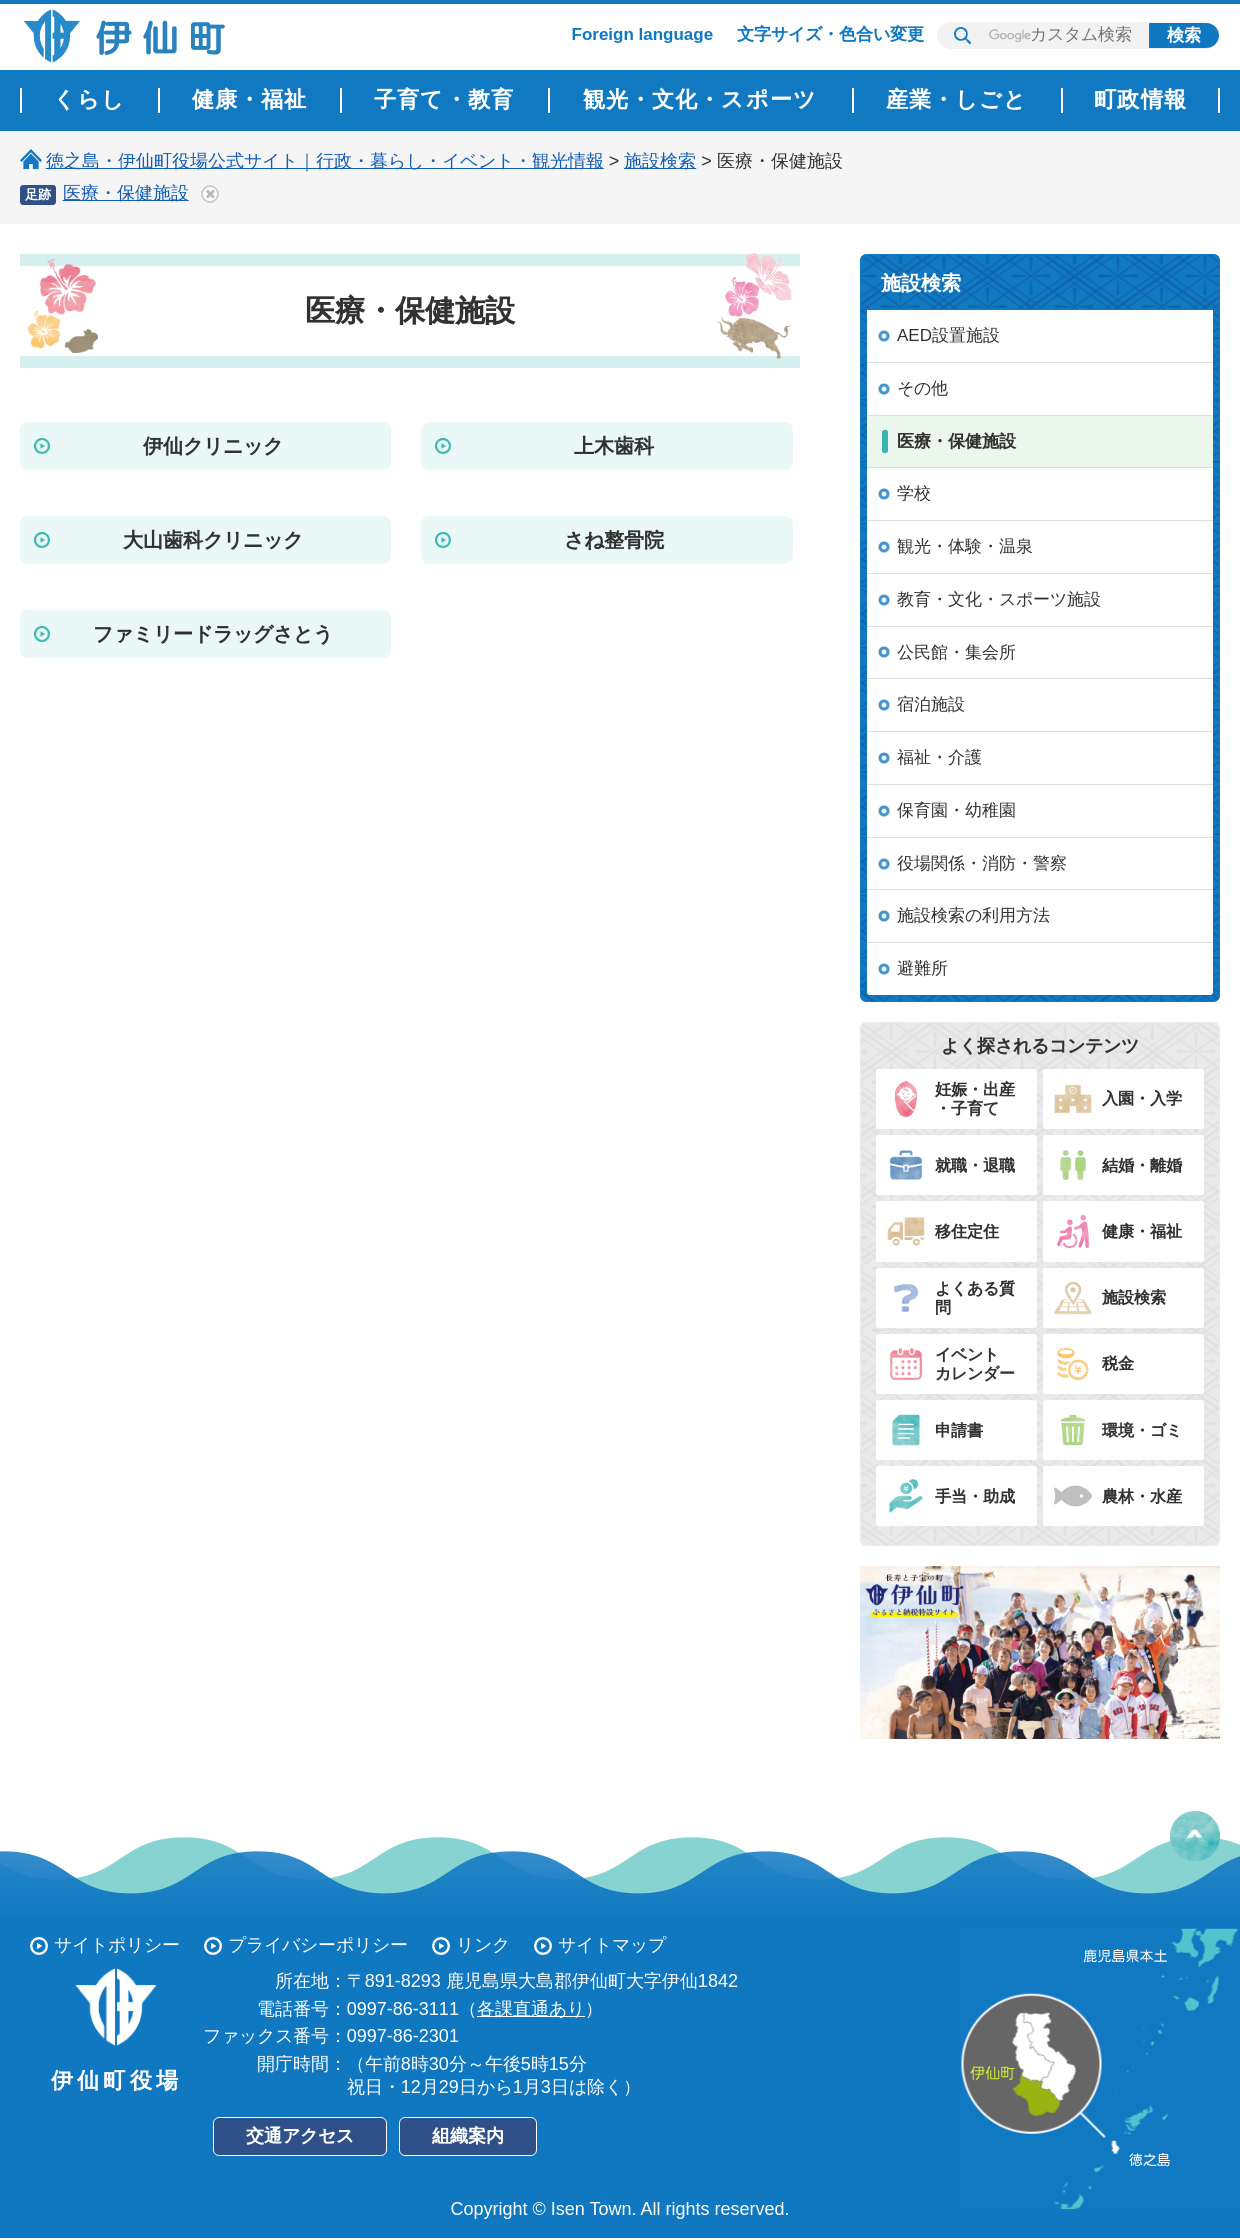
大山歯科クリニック (213, 540)
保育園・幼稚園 (956, 810)
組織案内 (468, 2136)
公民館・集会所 (956, 652)
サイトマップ (612, 1945)
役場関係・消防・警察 (982, 863)
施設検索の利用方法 (973, 915)
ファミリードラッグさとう (213, 634)
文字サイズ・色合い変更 (830, 34)
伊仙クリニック (213, 446)
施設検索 (660, 161)
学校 (914, 493)
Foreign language (643, 34)
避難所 (922, 968)
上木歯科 (614, 446)
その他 (922, 388)
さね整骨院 (614, 540)
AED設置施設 (948, 335)
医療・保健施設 (126, 193)
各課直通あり (531, 2009)
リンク (483, 1945)
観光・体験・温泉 (965, 546)
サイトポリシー (117, 1945)
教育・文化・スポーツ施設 (999, 599)
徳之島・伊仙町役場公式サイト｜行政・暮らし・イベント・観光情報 (325, 161)
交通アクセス (300, 2136)
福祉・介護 (939, 757)
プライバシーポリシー (318, 1945)
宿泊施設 (931, 704)
